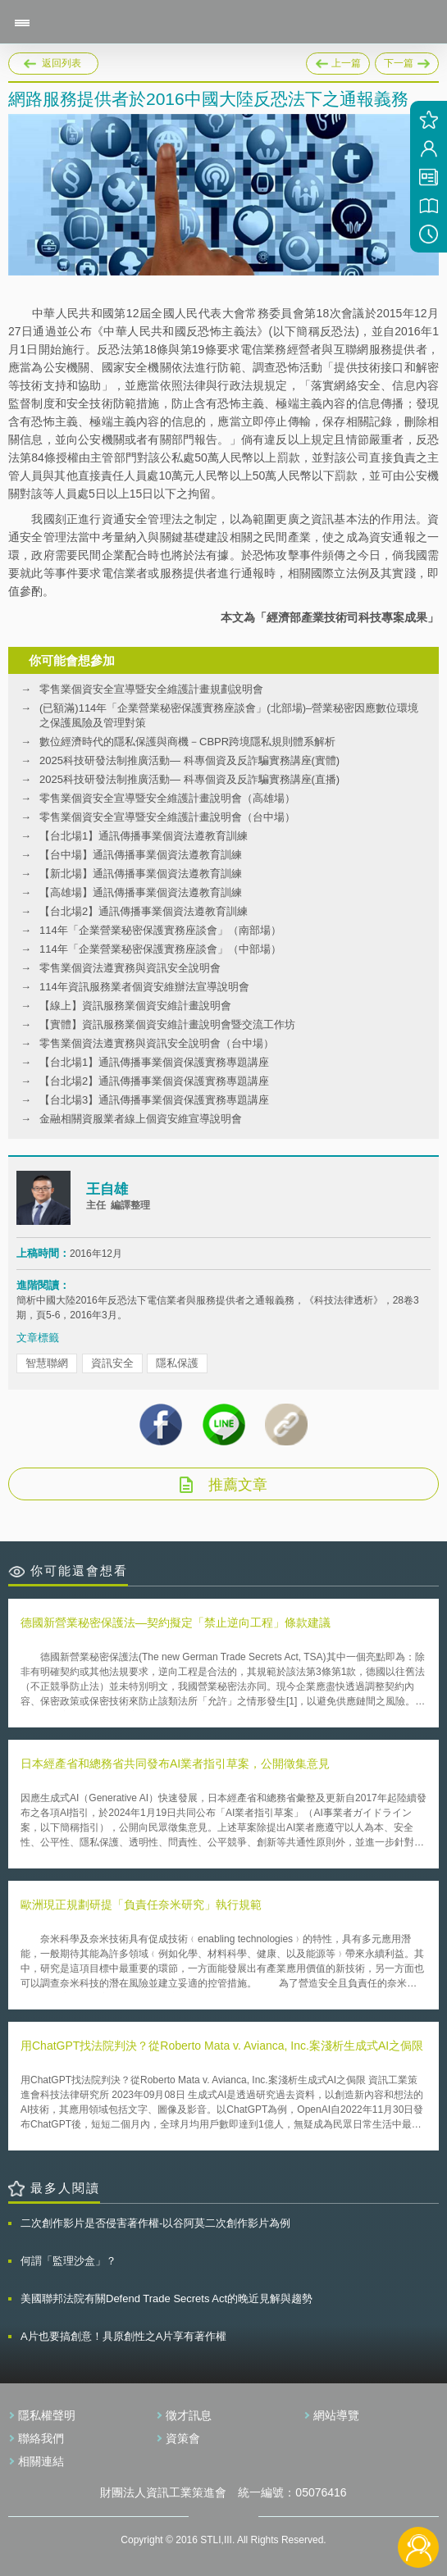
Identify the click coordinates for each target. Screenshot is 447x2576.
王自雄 (107, 1189)
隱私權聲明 (46, 2415)
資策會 (183, 2438)
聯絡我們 (41, 2438)
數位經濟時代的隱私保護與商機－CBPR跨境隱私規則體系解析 (187, 741)
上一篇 (338, 60)
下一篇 (407, 60)
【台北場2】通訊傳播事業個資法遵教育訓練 (143, 911)
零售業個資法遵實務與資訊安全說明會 (130, 968)
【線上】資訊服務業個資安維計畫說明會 (135, 1005)
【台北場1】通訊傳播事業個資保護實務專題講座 (154, 1062)
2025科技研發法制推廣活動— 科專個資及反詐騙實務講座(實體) (189, 760)
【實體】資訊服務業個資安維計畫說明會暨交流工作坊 (167, 1024)
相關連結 (41, 2461)
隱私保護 (177, 1363)
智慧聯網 (46, 1363)
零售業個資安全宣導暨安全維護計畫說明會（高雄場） (167, 798)
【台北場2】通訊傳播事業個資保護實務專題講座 (154, 1081)
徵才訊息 (189, 2415)
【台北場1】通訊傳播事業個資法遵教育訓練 (143, 836)
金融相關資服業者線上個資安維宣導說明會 (140, 1119)
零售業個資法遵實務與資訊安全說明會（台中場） (156, 1043)
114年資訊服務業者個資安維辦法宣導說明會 (144, 987)
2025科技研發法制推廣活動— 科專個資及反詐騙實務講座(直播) (189, 779)
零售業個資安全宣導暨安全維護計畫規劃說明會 (151, 689)
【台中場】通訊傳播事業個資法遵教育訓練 (140, 855)
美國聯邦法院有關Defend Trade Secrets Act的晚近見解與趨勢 (166, 2298)
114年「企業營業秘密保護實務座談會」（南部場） (160, 930)
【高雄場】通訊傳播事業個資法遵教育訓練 (140, 892)
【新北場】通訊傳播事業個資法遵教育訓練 (140, 873)
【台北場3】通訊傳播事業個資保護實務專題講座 (154, 1100)
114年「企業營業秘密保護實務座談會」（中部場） (160, 949)
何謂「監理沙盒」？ (68, 2261)
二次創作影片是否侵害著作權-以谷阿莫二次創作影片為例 (155, 2223)
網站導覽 (336, 2415)
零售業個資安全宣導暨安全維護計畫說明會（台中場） (167, 817)
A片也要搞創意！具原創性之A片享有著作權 (123, 2336)
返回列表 (61, 63)
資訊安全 (112, 1363)
